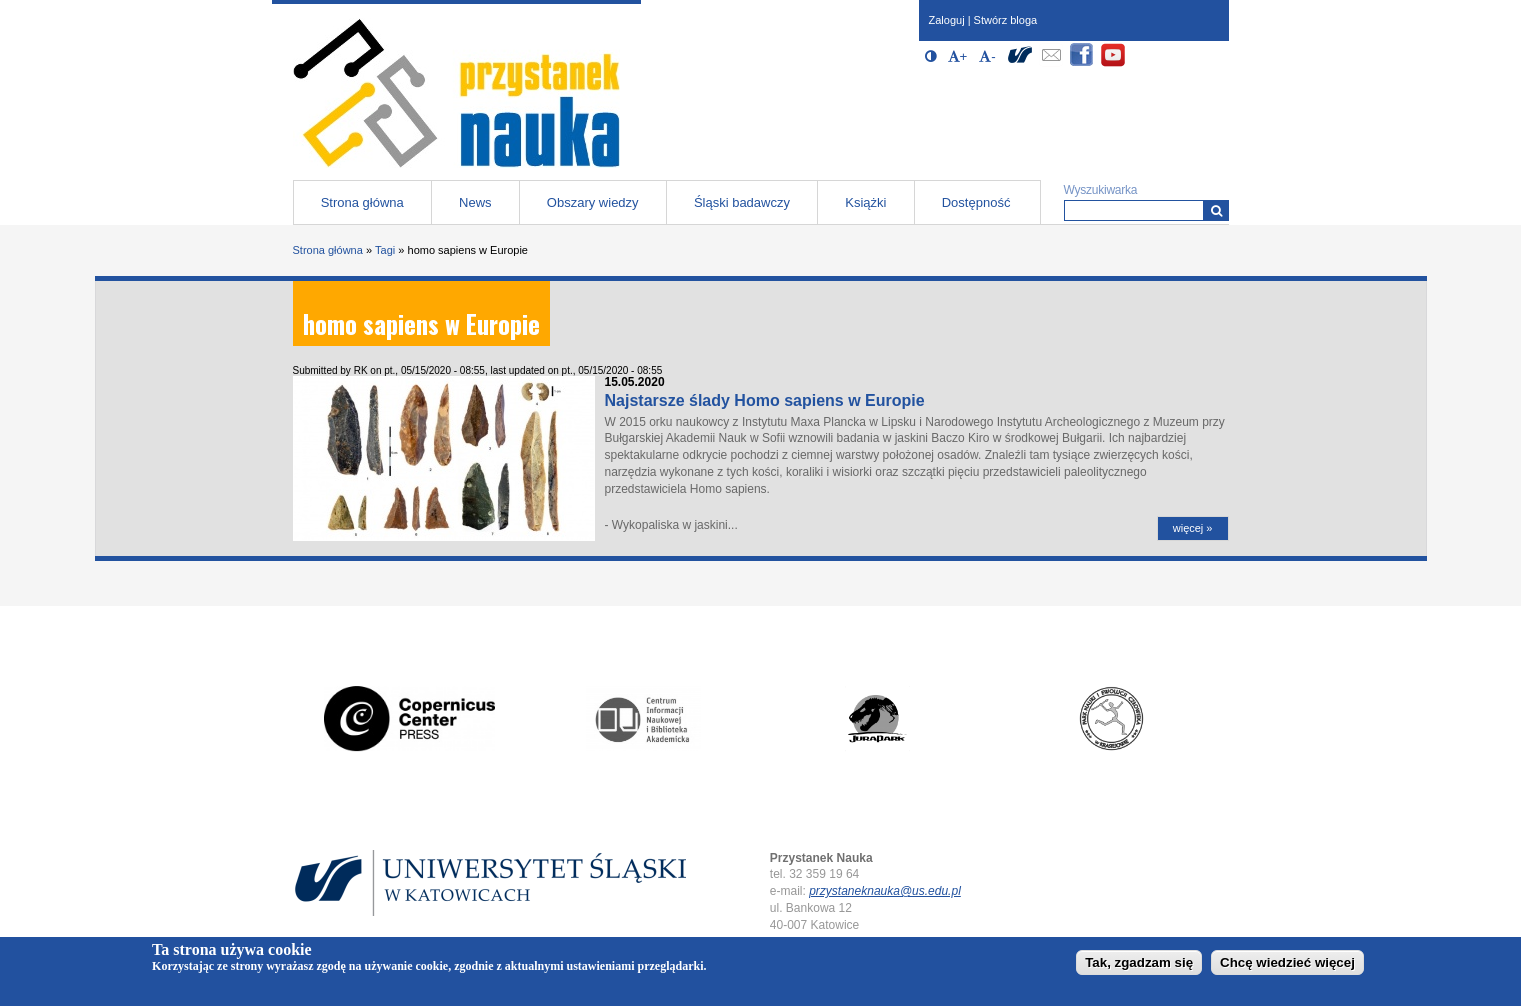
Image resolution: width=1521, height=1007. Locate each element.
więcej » (1193, 528)
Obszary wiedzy (593, 202)
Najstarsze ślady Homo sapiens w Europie (765, 400)
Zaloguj (947, 20)
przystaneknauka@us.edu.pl (885, 891)
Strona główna (362, 202)
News (475, 202)
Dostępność (976, 202)
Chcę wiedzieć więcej (1287, 965)
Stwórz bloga (1006, 20)
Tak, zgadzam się (1139, 965)
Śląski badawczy (742, 202)
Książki (865, 202)
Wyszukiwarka (1101, 190)
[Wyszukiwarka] (1216, 210)
